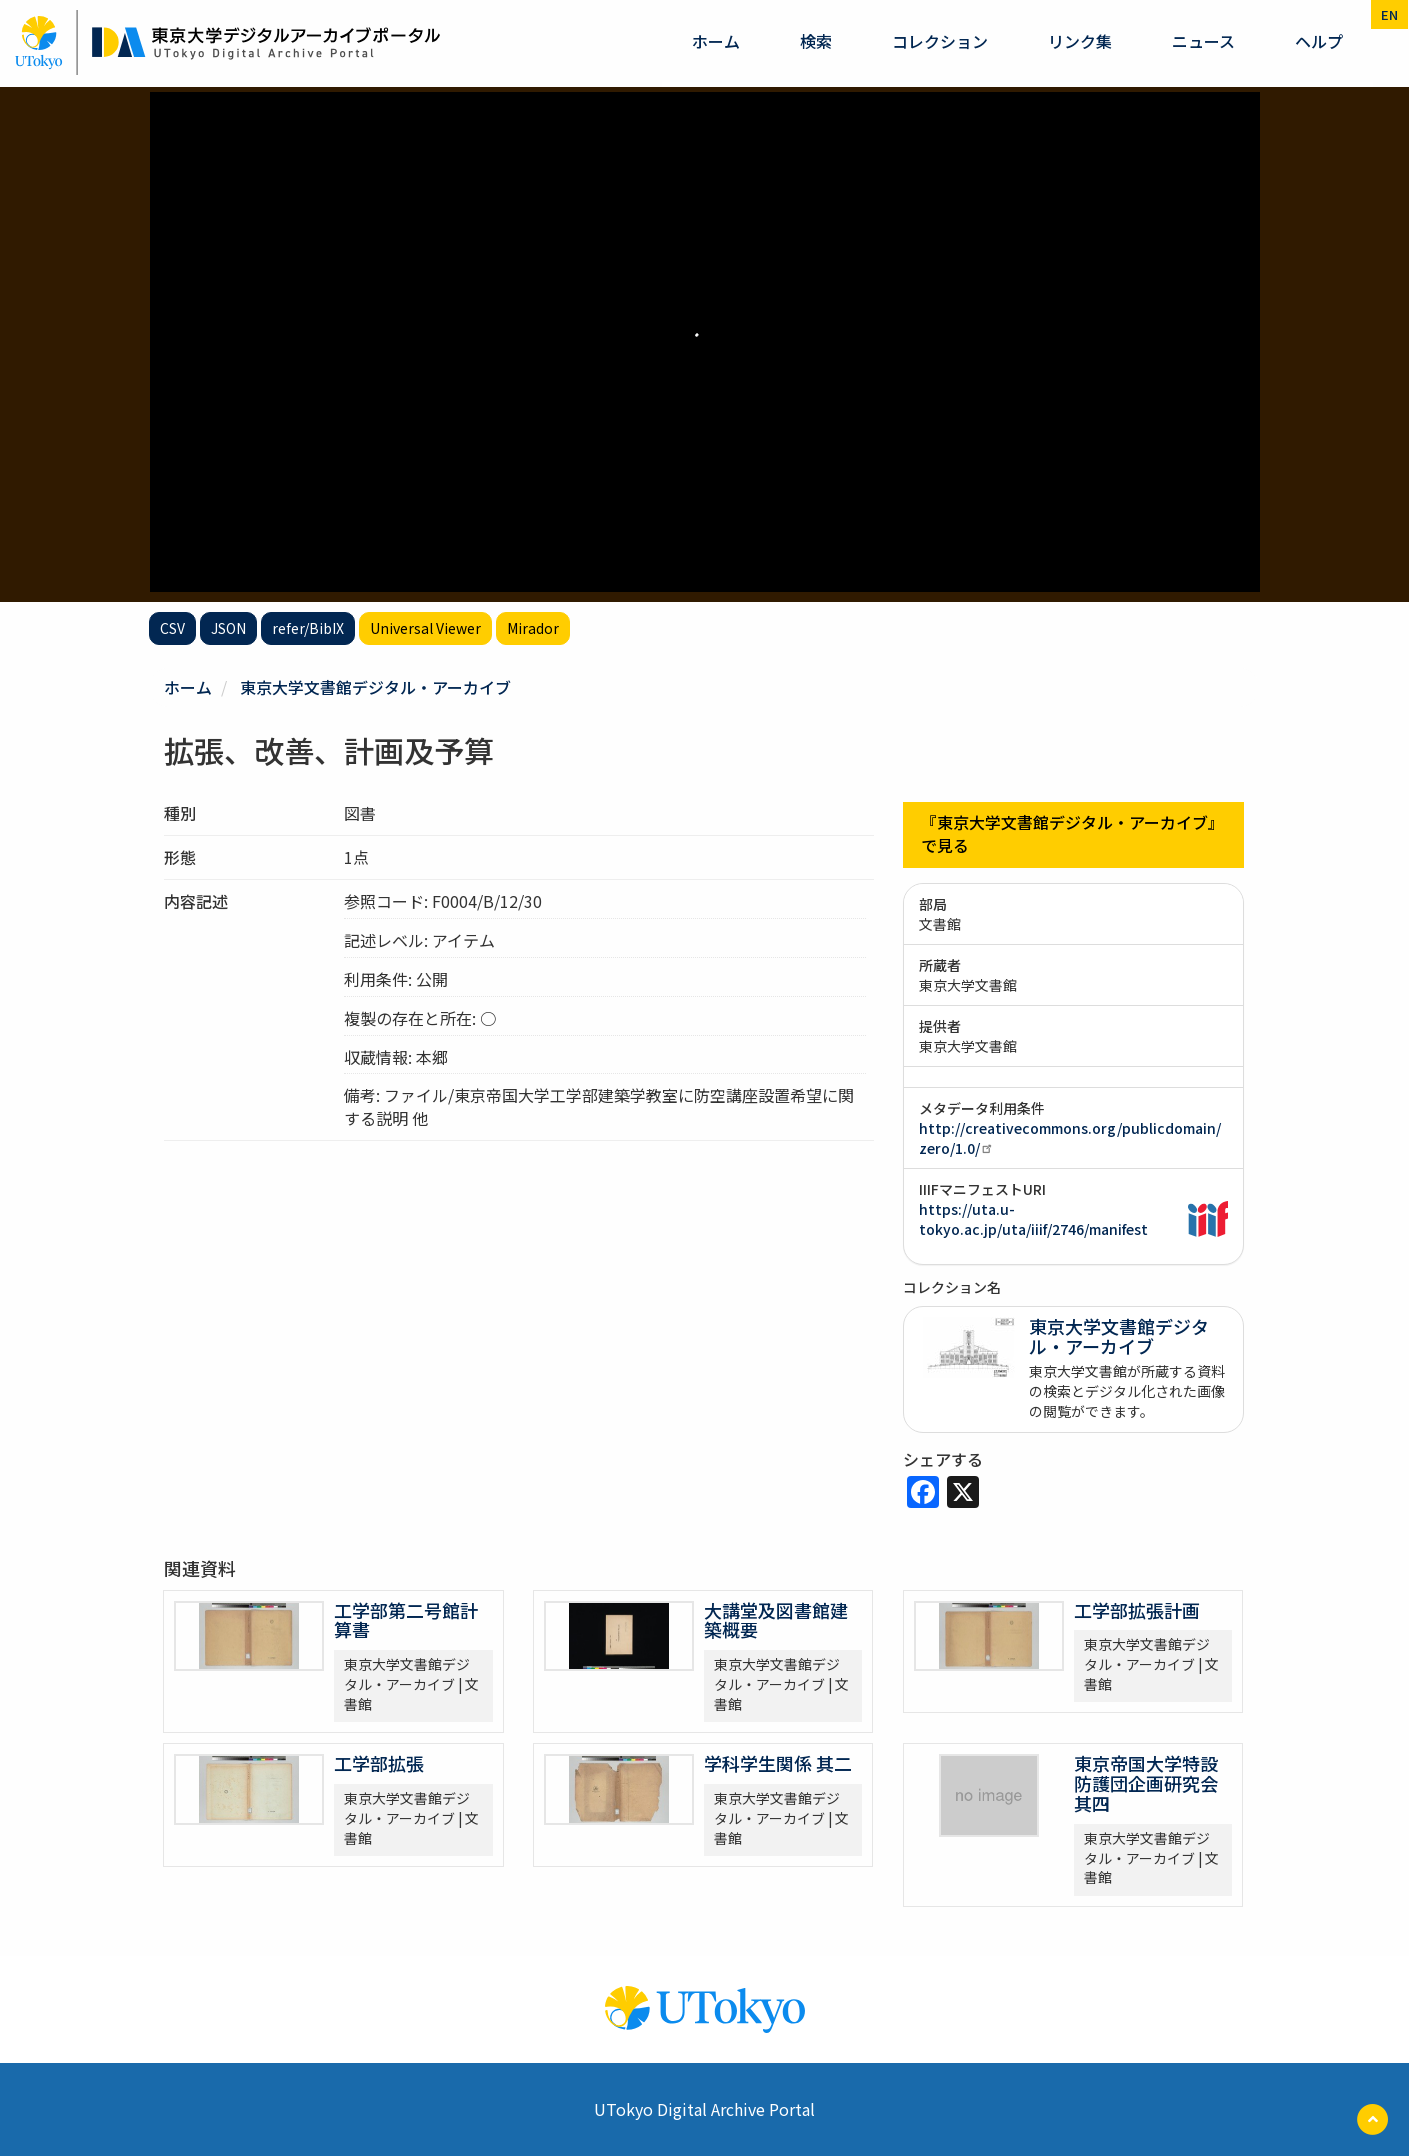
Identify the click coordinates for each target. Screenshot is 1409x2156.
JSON (228, 628)
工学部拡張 (379, 1763)
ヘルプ (1319, 41)
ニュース (1203, 41)
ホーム (716, 41)
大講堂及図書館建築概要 (776, 1619)
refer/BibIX (308, 628)
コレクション (940, 41)
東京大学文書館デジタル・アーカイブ (375, 687)
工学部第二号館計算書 (406, 1619)
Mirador (533, 628)
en (1389, 14)
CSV (172, 628)
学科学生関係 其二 (778, 1763)
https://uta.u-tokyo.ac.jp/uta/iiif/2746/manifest (1033, 1218)
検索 (816, 41)
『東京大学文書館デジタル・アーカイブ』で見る (1072, 834)
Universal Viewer (425, 628)
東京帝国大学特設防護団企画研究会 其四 (1146, 1783)
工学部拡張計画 (1137, 1609)
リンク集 (1080, 41)
